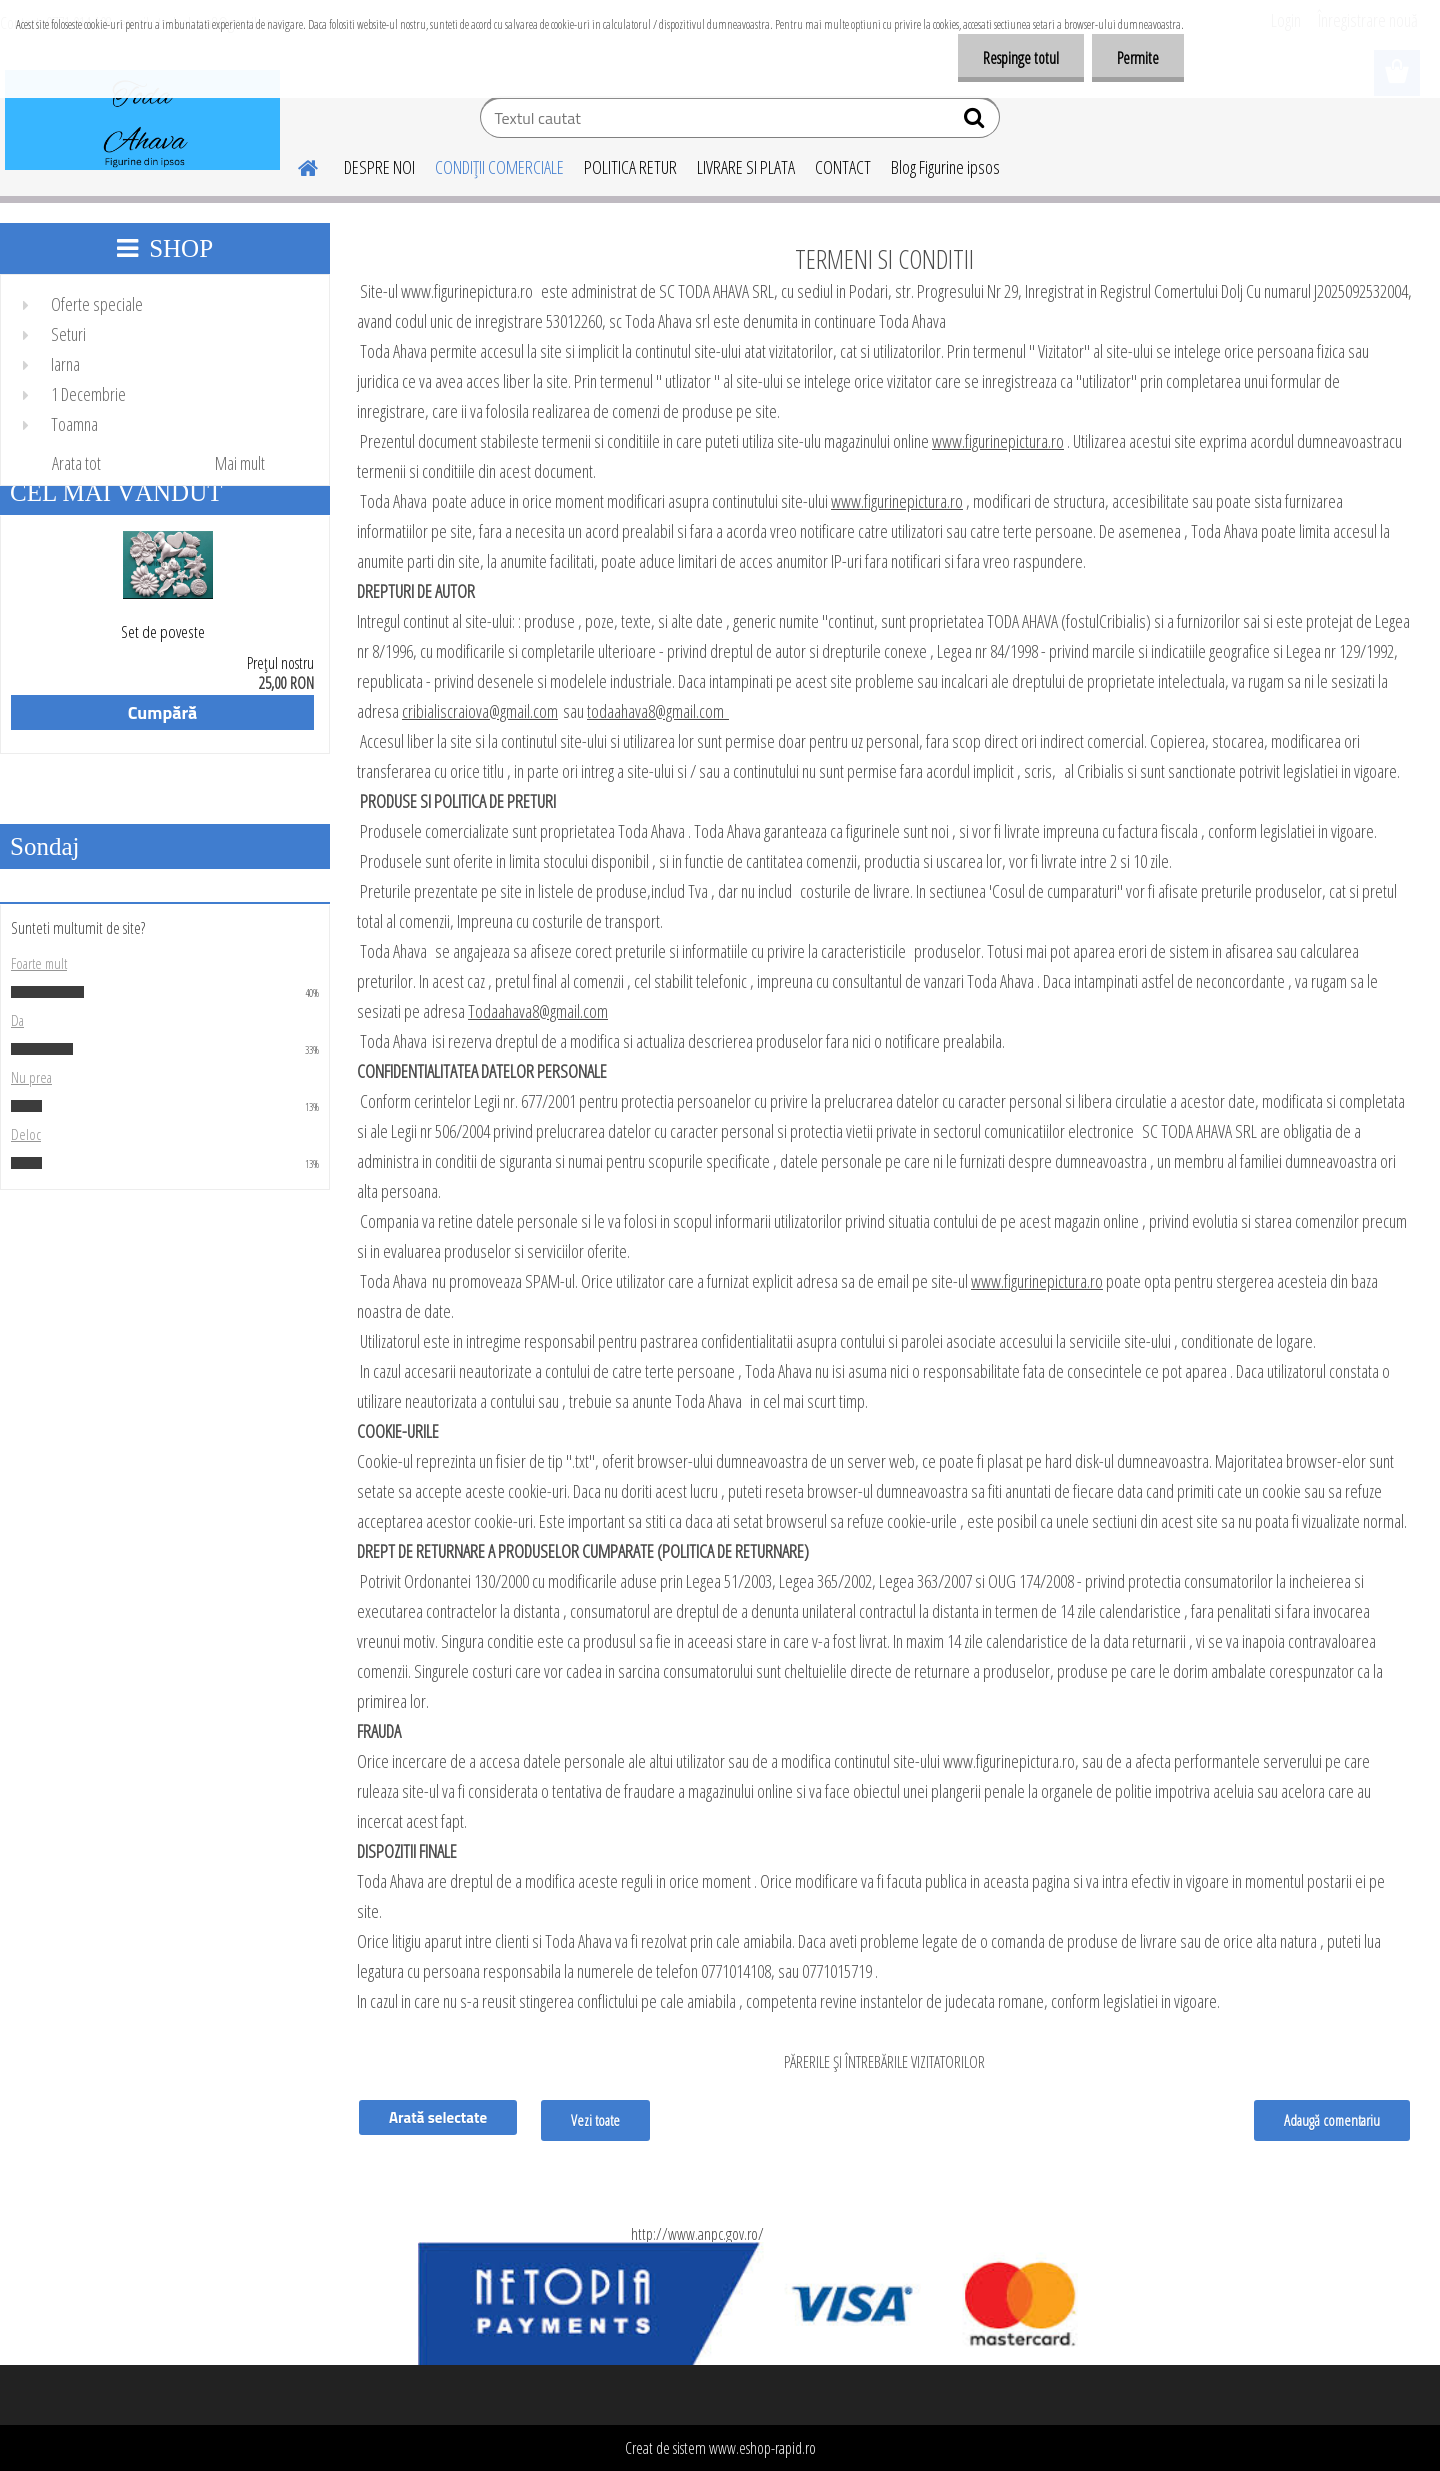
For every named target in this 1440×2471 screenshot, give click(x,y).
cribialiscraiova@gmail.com (480, 711)
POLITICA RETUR (630, 167)
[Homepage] (296, 165)
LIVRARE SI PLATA (746, 167)
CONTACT (843, 167)
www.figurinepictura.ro (998, 441)
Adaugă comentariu (1332, 2120)
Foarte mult (39, 963)
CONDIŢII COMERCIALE (499, 167)
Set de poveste (163, 632)
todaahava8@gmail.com (658, 711)
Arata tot (76, 463)
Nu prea (31, 1077)
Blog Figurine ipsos (945, 167)
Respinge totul (1021, 58)
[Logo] (142, 120)
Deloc (26, 1134)
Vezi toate (595, 2120)
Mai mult (240, 463)
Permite (1138, 58)
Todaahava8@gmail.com (538, 1011)
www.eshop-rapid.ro (762, 2448)
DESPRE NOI (379, 167)
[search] (976, 122)
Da (17, 1020)
